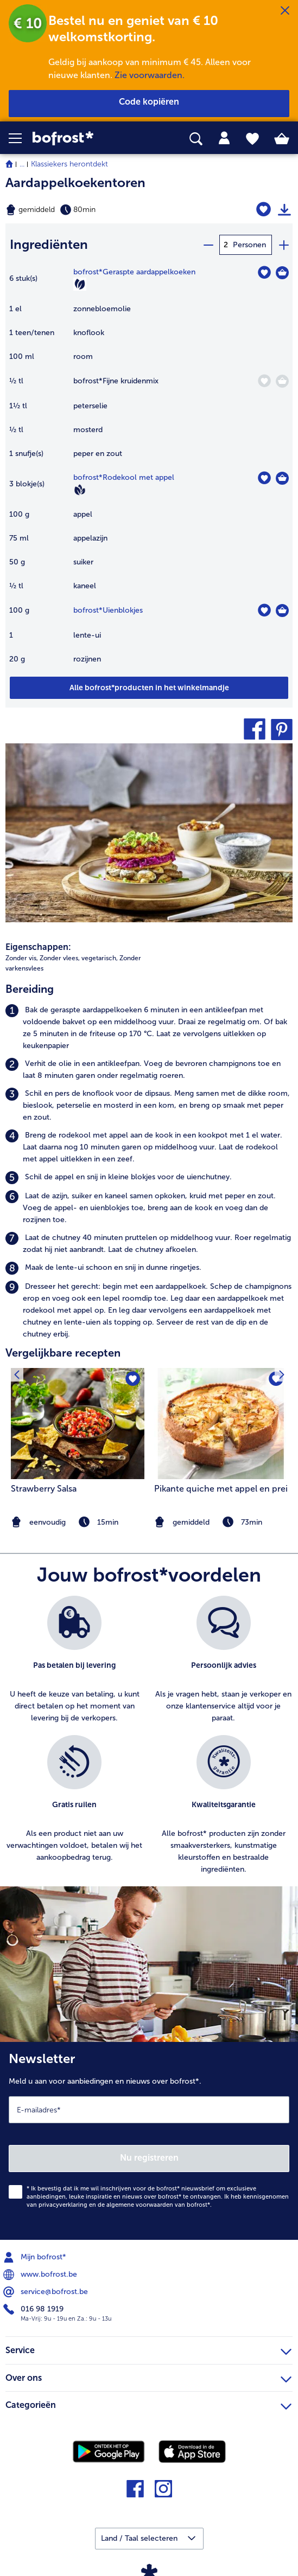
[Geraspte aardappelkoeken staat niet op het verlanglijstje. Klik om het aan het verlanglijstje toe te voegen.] (264, 272)
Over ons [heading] (148, 2376)
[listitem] (149, 1028)
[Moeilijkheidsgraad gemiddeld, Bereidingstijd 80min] (99, 210)
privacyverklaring (63, 2204)
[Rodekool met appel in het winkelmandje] (282, 478)
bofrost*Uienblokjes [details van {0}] (108, 610)
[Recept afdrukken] (284, 210)
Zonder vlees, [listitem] (60, 958)
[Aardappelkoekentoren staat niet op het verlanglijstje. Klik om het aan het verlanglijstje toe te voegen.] (263, 209)
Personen (249, 244)
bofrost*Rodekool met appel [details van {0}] (123, 477)
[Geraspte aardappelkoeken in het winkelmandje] (282, 272)
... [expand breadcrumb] (22, 164)
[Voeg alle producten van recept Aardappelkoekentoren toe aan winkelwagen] (149, 688)
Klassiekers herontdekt (69, 164)
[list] (149, 1741)
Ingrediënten (49, 244)
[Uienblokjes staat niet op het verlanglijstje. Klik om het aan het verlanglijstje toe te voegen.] (264, 610)
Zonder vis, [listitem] (21, 958)
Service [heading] (148, 2349)
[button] (21, 138)
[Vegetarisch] (79, 284)
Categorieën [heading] (148, 2404)
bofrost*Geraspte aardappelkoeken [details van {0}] (134, 272)
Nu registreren (149, 2158)
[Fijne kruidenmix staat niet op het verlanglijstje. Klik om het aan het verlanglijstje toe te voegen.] (264, 381)
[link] (84, 138)
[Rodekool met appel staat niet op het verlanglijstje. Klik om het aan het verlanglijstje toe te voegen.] (264, 478)
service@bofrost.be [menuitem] (46, 2291)
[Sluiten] (285, 10)
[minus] (208, 245)
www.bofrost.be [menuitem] (41, 2274)
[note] (221, 1522)
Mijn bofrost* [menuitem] (35, 2257)
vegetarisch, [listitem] (99, 958)
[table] (149, 471)
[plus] (283, 245)
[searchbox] (195, 139)
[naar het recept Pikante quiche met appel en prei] (221, 1423)
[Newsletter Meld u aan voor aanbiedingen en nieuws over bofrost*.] (149, 2141)
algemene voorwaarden (139, 2204)
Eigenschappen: (38, 947)
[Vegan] (79, 489)
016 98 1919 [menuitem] (34, 2309)
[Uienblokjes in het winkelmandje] (282, 610)
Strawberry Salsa (44, 1488)
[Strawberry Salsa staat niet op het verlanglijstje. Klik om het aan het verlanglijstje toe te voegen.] (132, 1379)
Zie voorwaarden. (150, 75)
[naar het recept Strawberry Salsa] (77, 1423)
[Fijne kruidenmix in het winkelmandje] (282, 381)
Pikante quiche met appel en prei (221, 1488)
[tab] (224, 138)
